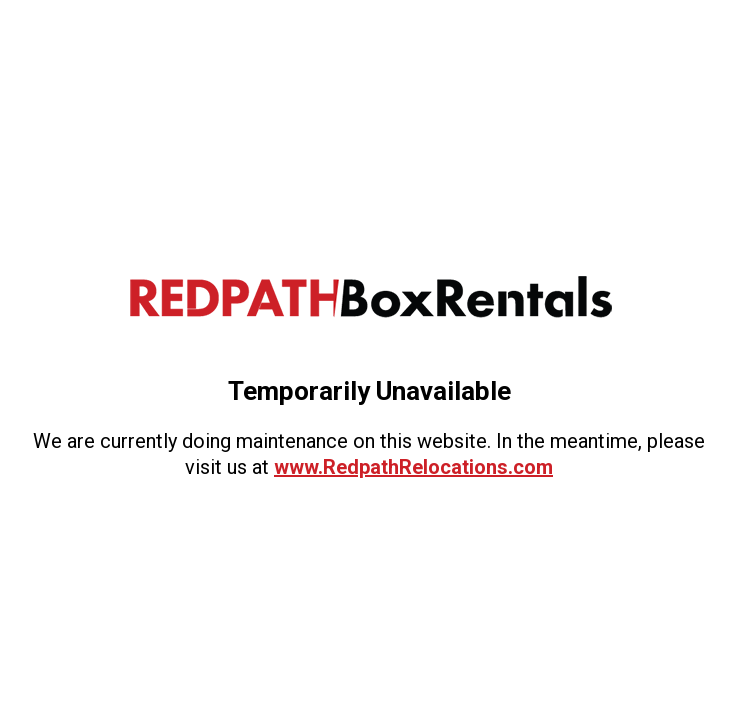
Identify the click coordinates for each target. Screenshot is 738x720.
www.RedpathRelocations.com (413, 467)
